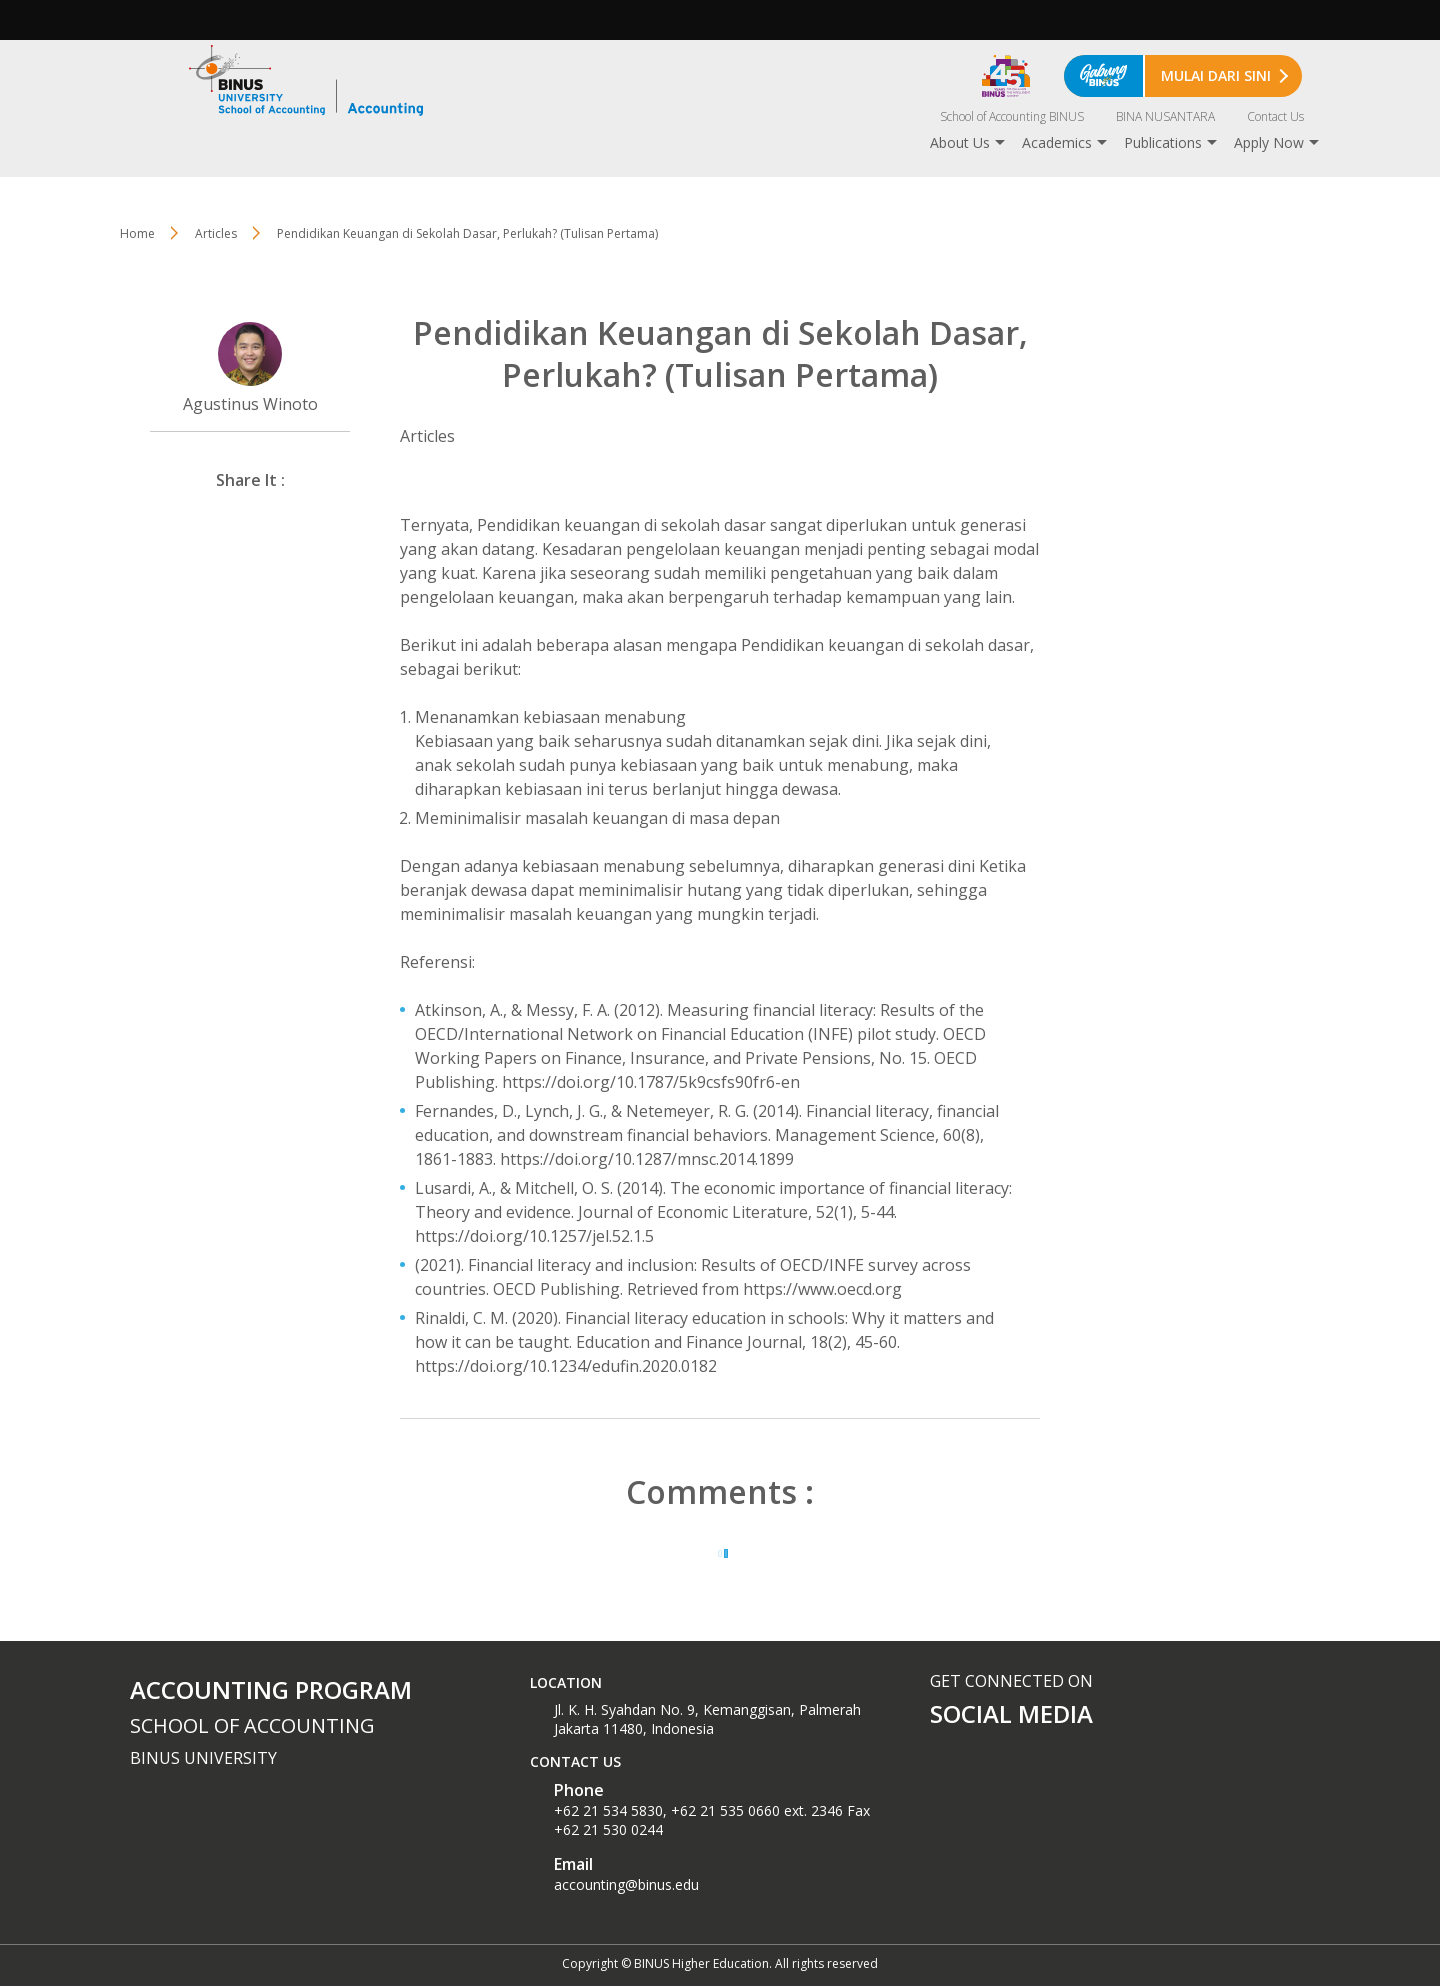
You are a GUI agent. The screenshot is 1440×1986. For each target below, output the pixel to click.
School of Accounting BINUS (1012, 116)
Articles (216, 233)
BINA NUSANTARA (1165, 116)
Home (137, 233)
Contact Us (1275, 116)
